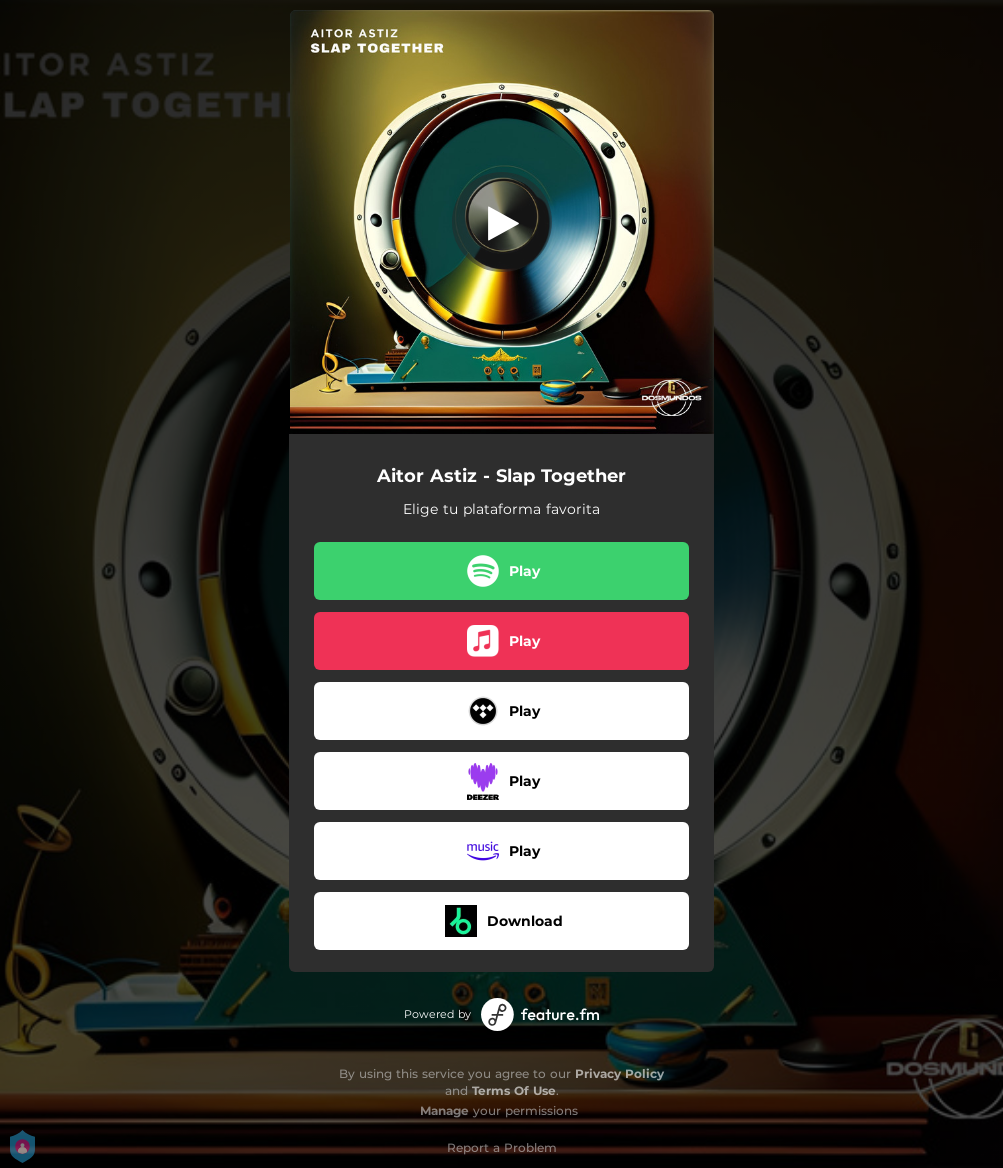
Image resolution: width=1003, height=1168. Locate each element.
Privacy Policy (619, 1073)
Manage (444, 1110)
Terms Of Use (514, 1090)
